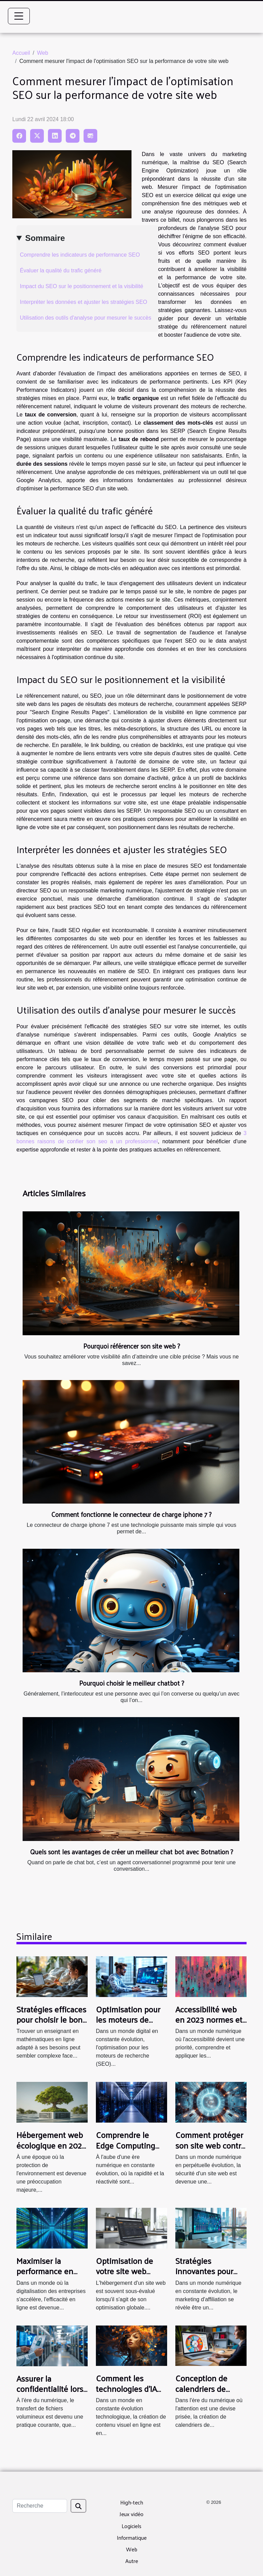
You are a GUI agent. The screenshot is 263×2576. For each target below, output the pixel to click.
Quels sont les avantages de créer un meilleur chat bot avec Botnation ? (131, 1851)
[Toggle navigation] (19, 16)
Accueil (21, 53)
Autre (131, 2561)
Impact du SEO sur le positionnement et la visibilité (81, 286)
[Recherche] (39, 2506)
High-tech (131, 2502)
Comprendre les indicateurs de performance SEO (80, 255)
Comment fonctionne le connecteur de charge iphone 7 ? (131, 1514)
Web (42, 53)
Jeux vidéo (131, 2514)
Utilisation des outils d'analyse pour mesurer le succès (85, 318)
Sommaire (45, 238)
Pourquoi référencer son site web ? (131, 1346)
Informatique (132, 2537)
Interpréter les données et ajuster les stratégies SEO (83, 302)
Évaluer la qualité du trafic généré (60, 270)
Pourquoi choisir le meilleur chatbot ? (131, 1683)
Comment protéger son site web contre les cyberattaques (210, 2145)
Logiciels (131, 2526)
